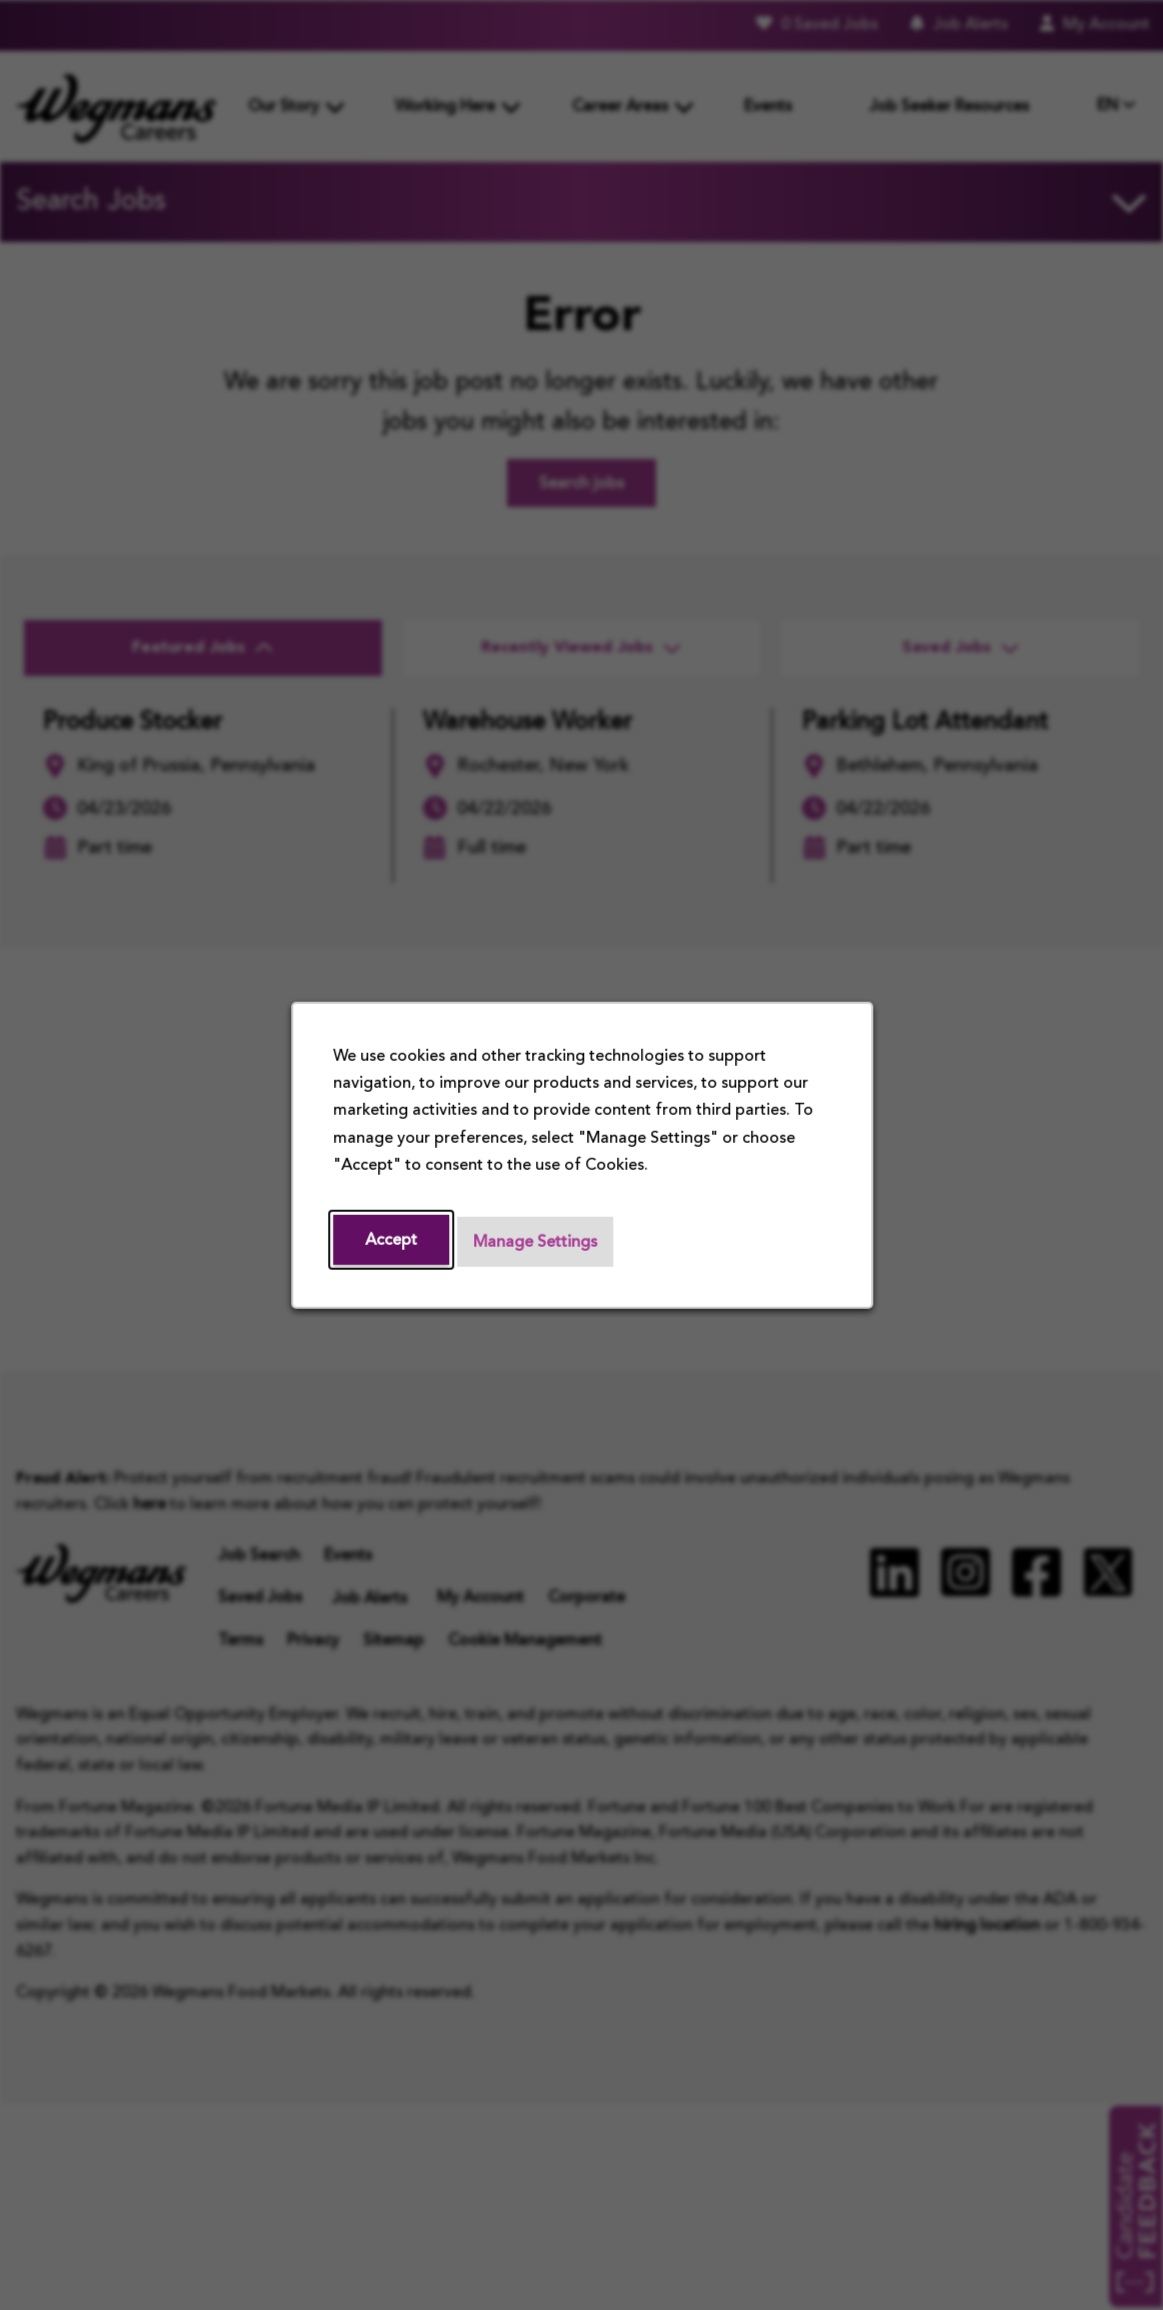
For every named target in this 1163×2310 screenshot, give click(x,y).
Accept (391, 1240)
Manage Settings (535, 1242)
